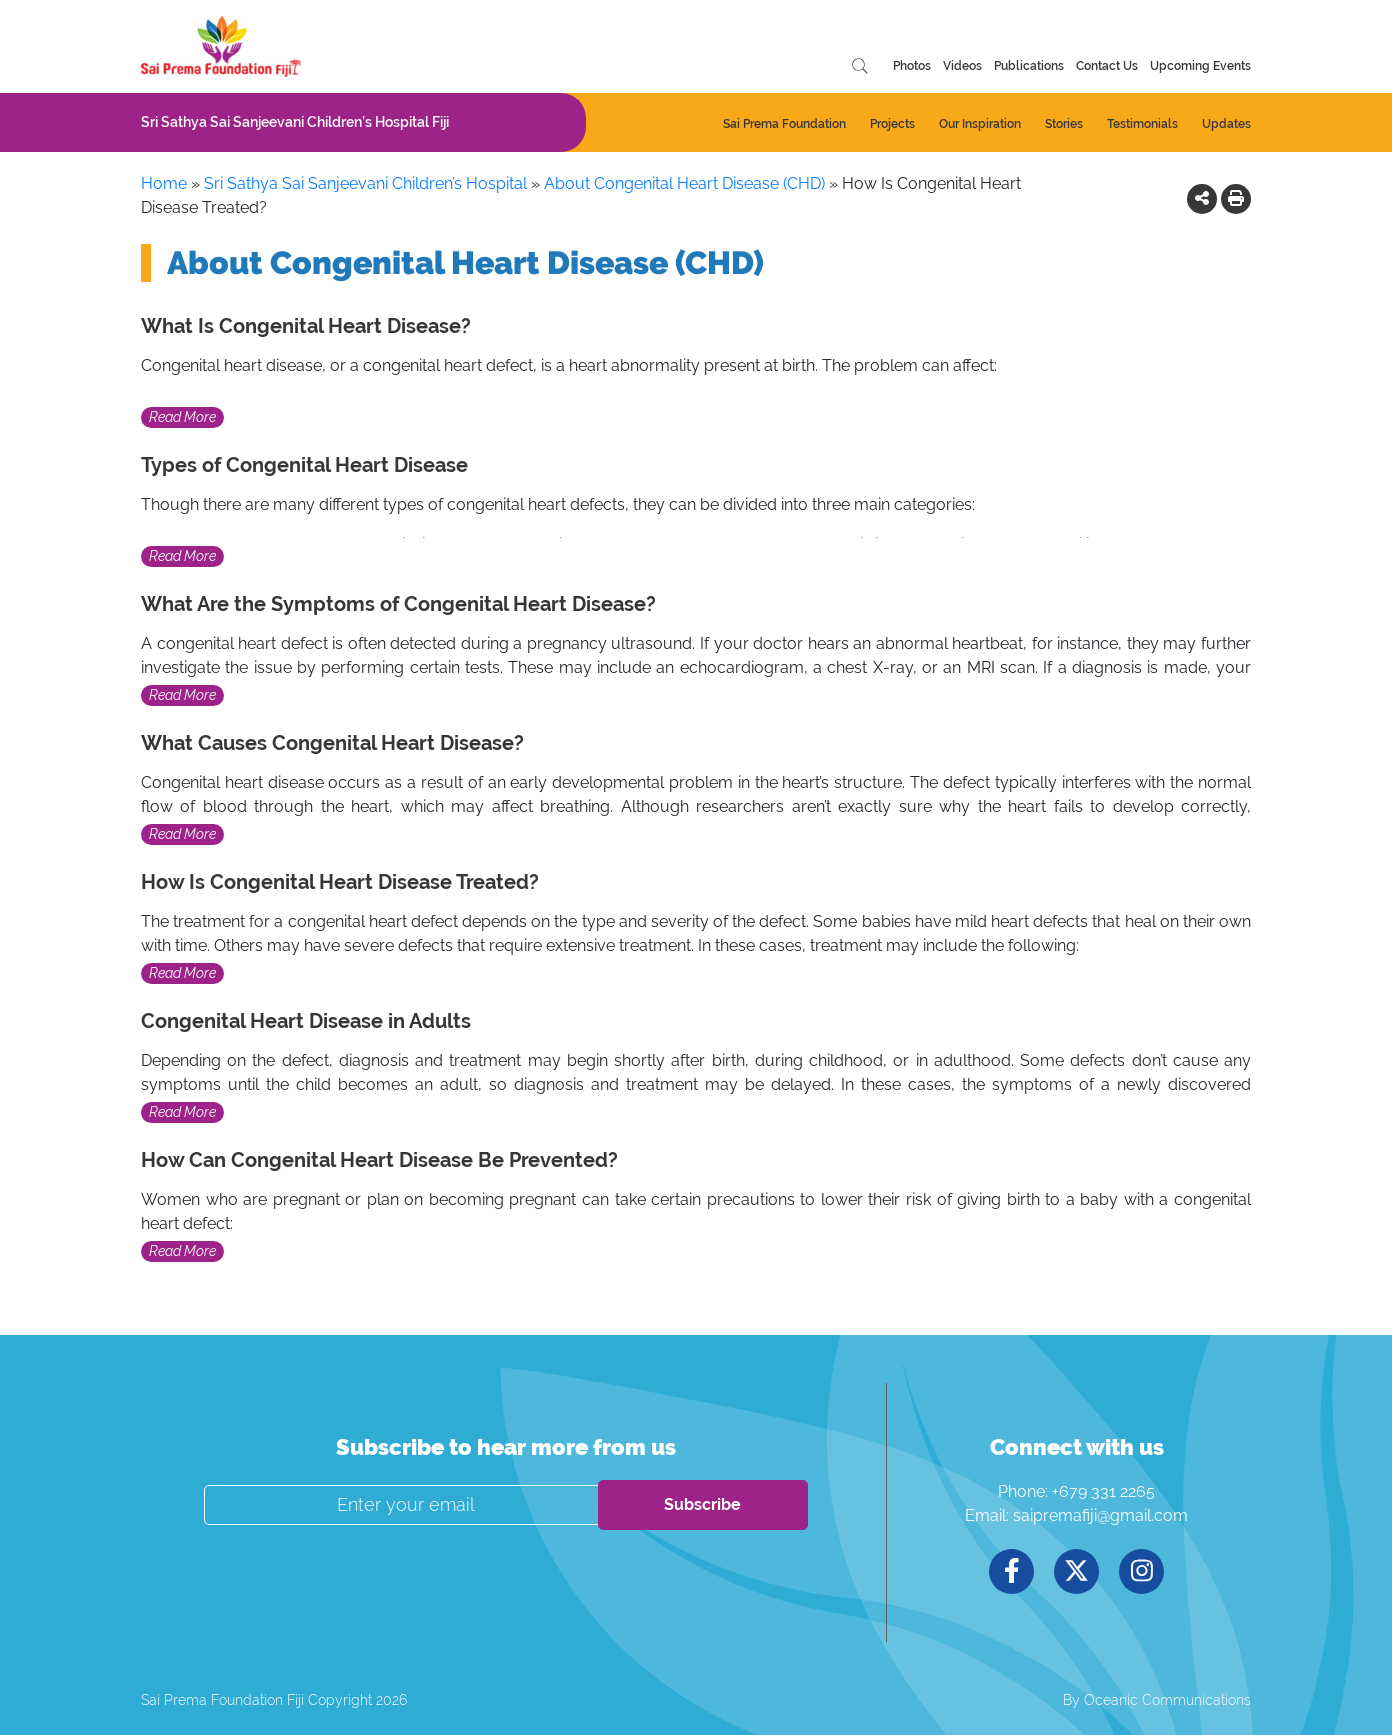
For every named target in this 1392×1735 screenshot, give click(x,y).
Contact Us (1107, 66)
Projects (892, 124)
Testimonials (1142, 124)
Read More (182, 417)
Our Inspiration (980, 124)
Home (164, 183)
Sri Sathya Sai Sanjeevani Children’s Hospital (365, 183)
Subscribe (702, 1504)
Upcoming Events (1200, 66)
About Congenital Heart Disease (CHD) (684, 183)
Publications (1029, 66)
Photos (912, 66)
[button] (1202, 198)
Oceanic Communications (1167, 1700)
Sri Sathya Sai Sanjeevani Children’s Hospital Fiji (295, 122)
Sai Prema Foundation (784, 124)
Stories (1064, 124)
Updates (1226, 124)
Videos (962, 66)
